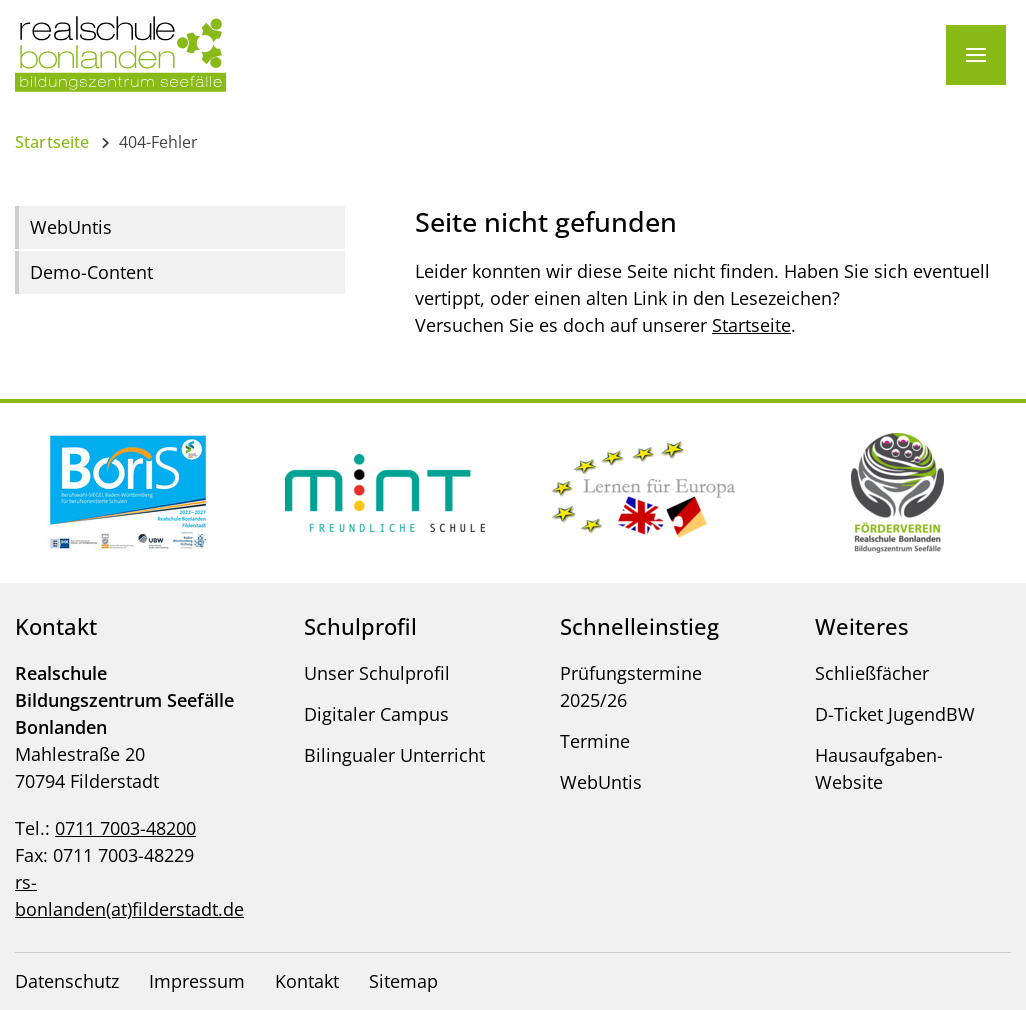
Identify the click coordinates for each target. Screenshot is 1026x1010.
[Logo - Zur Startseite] (121, 53)
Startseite (52, 142)
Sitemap (403, 981)
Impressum (197, 981)
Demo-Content (91, 272)
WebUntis (71, 227)
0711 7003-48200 (125, 828)
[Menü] (976, 55)
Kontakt (307, 981)
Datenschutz (67, 981)
